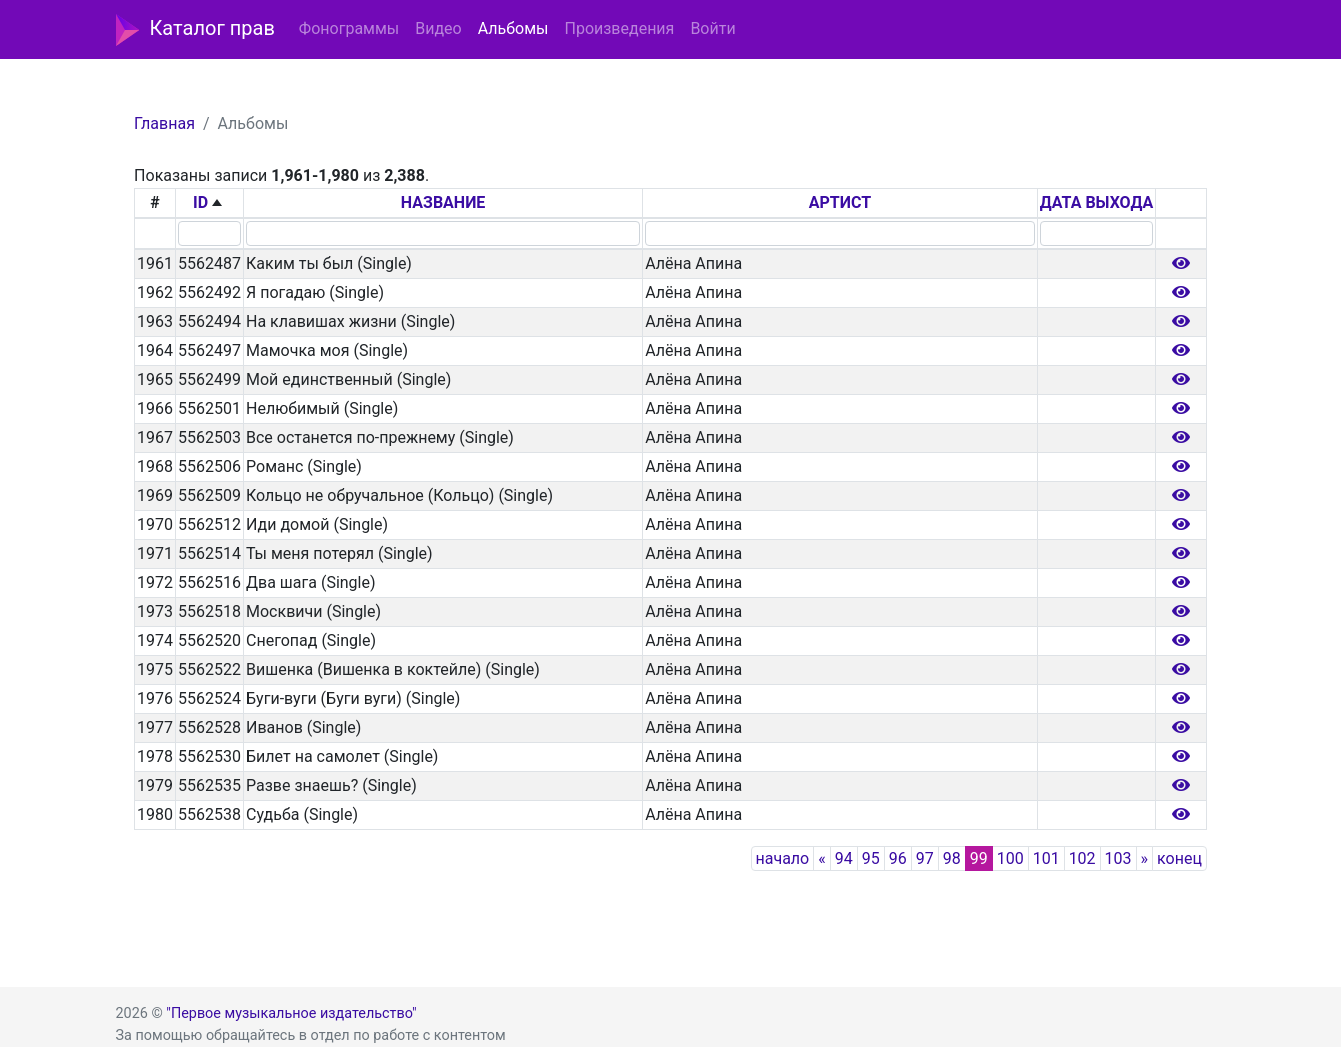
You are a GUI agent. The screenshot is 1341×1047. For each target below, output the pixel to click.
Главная (164, 123)
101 (1046, 858)
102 (1082, 858)
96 (898, 858)
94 (844, 858)
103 (1118, 858)
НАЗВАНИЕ (443, 202)
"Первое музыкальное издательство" (291, 1013)
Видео (438, 28)
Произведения (619, 28)
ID (200, 202)
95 (871, 858)
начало (783, 858)
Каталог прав (195, 30)
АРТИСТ (840, 202)
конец (1179, 858)
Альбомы (513, 28)
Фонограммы (349, 28)
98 (952, 858)
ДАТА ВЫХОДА (1096, 202)
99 (979, 858)
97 (925, 858)
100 (1010, 858)
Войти (712, 28)
